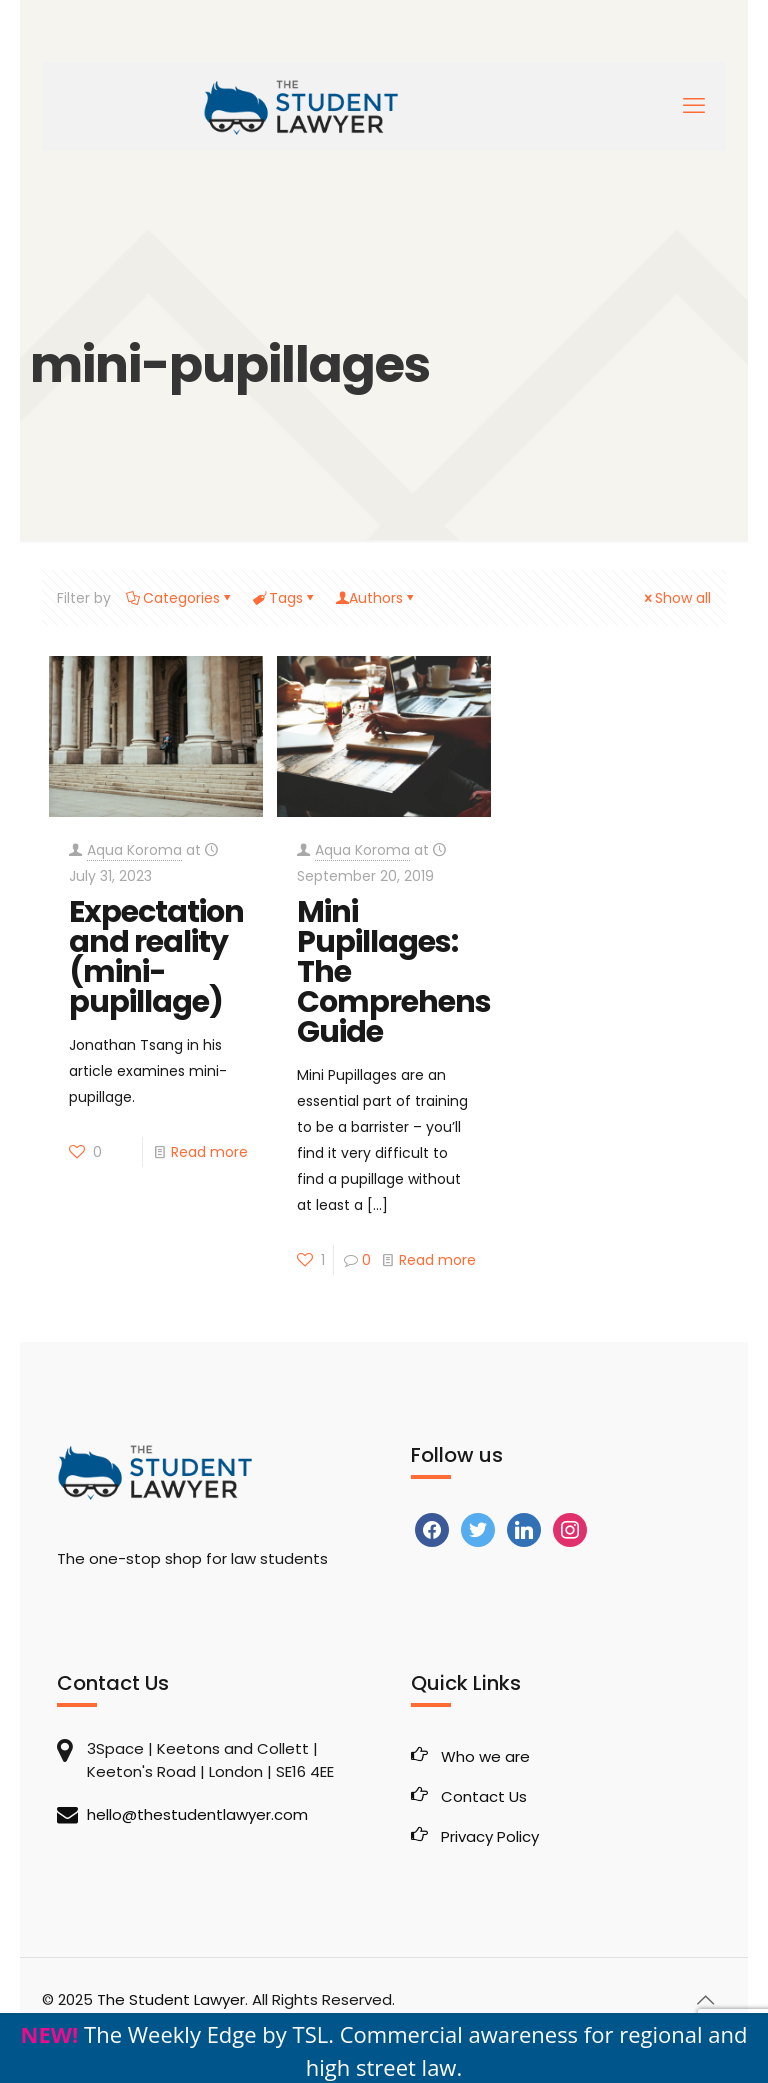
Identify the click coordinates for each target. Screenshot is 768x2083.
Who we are (485, 1756)
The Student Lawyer (171, 1999)
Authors (376, 598)
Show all (676, 598)
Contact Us (484, 1796)
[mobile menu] (694, 106)
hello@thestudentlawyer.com (197, 1814)
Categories (180, 598)
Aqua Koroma (134, 850)
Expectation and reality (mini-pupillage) (156, 957)
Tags (284, 598)
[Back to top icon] (705, 2000)
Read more (209, 1152)
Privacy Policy (490, 1836)
